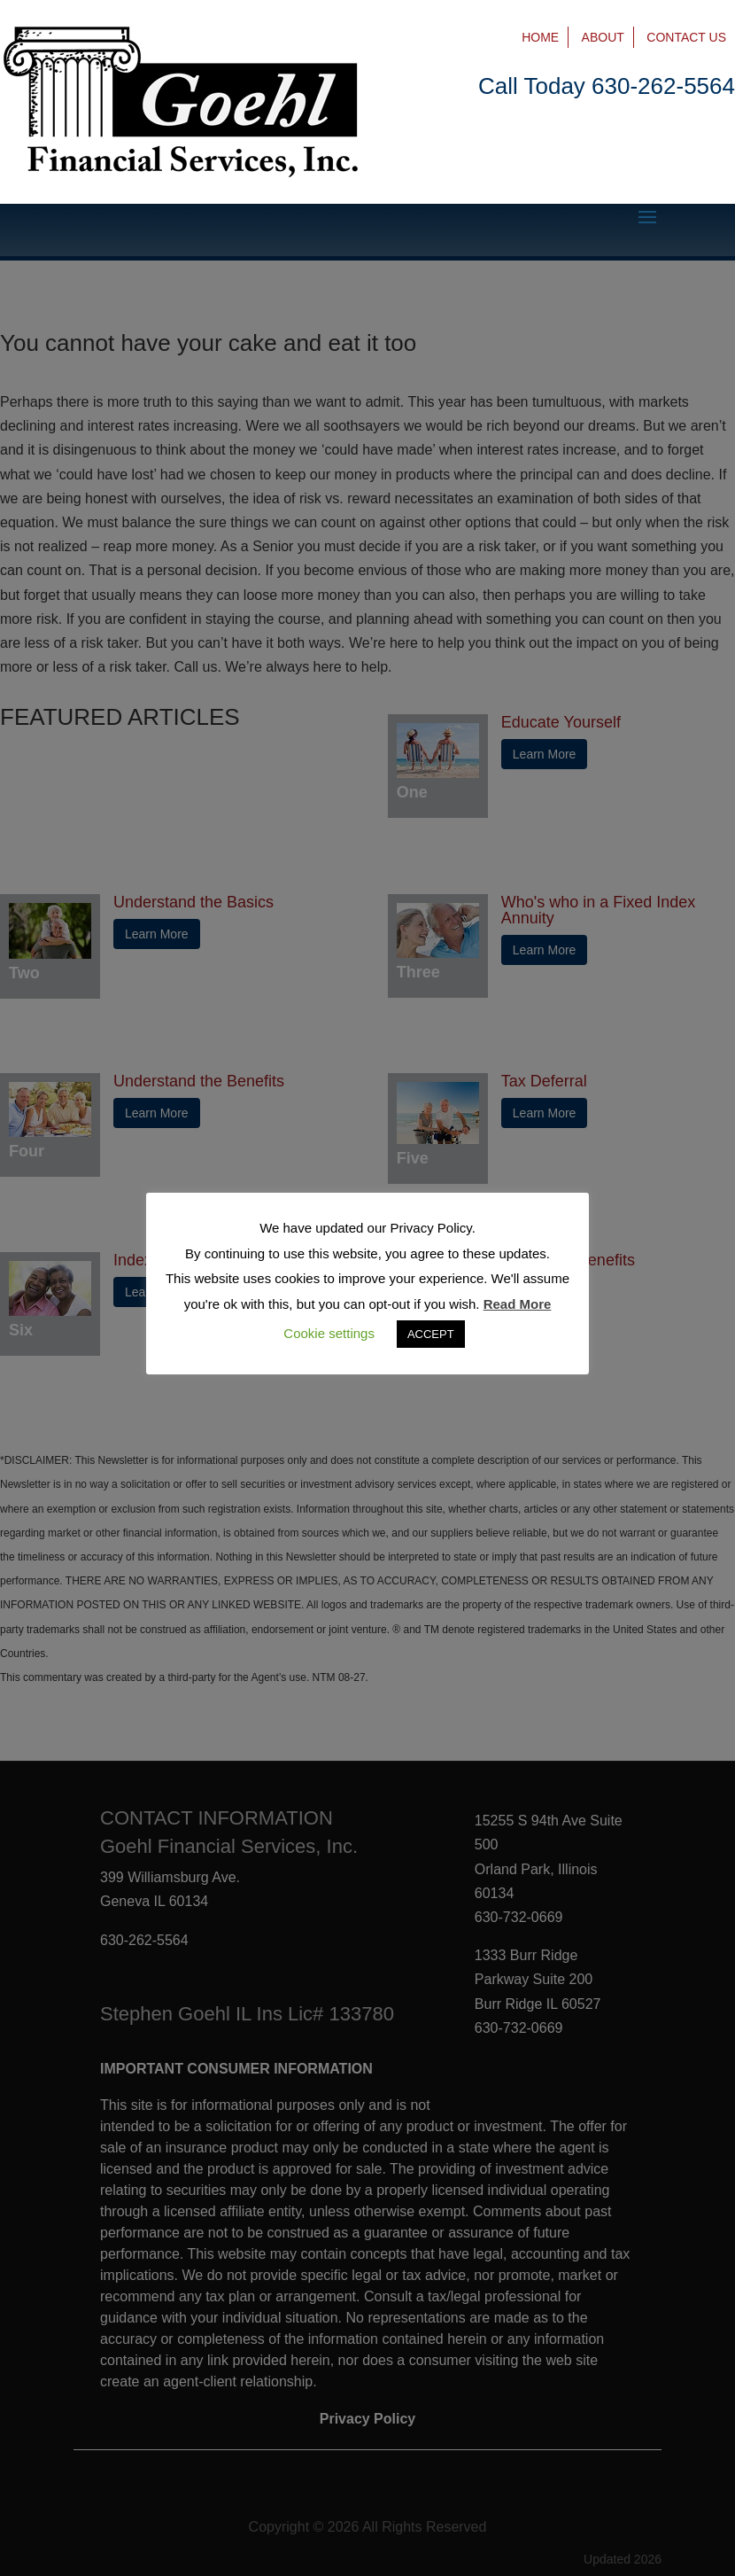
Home (540, 37)
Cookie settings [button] (329, 1333)
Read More (518, 1303)
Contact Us (686, 37)
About (603, 37)
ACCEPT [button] (430, 1334)
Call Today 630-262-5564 (606, 86)
